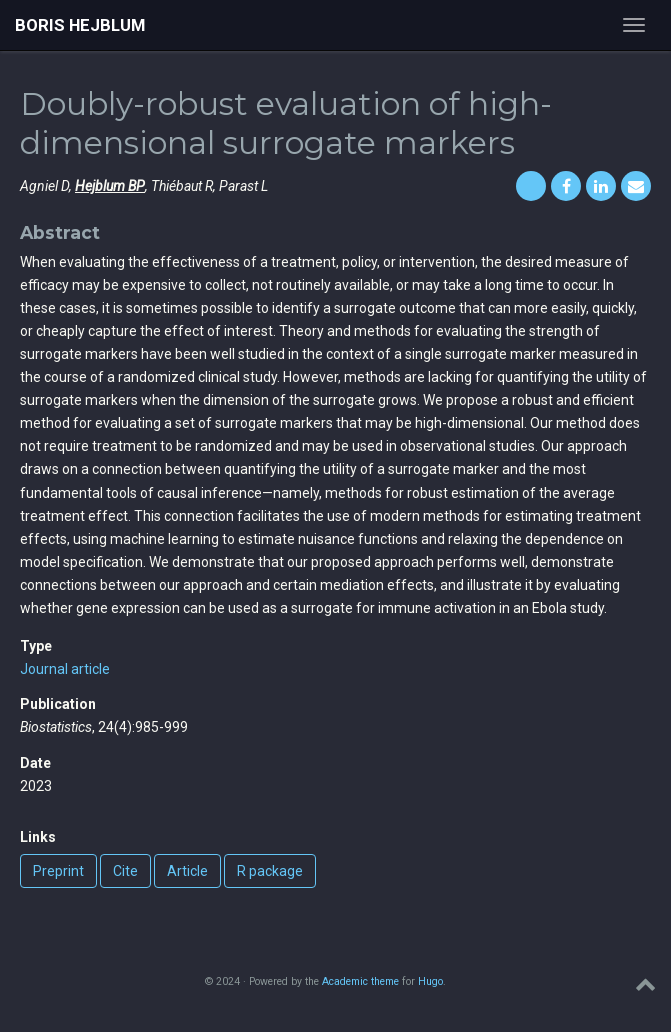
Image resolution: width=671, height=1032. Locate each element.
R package (270, 871)
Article (187, 871)
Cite (125, 871)
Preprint (58, 871)
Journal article (65, 669)
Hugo (430, 981)
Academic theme (360, 981)
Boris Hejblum (80, 25)
